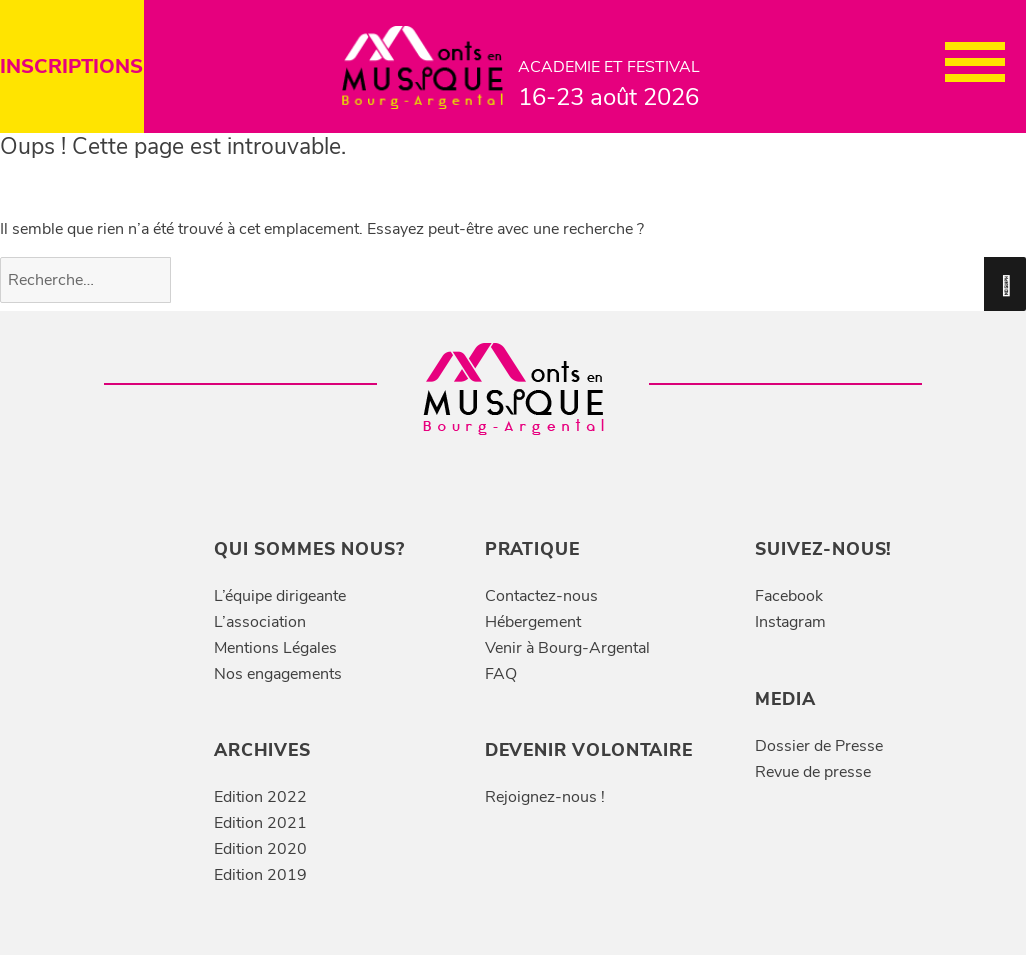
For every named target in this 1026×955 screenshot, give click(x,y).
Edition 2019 (260, 875)
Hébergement (533, 622)
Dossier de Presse (819, 746)
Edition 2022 (260, 797)
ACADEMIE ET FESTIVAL (613, 85)
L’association (260, 622)
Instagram (790, 622)
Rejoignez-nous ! (545, 797)
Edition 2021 (260, 823)
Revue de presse (813, 772)
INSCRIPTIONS (71, 66)
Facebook (789, 596)
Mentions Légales (275, 648)
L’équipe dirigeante (280, 596)
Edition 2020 (260, 849)
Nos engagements (278, 674)
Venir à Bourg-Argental (567, 648)
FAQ (501, 674)
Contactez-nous (541, 596)
